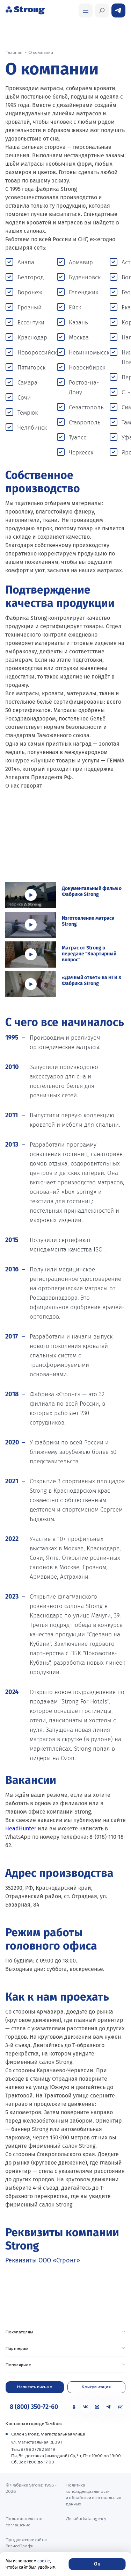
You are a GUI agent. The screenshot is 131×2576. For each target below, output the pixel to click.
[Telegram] (109, 2407)
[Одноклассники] (74, 2407)
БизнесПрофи (20, 2545)
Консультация (96, 2386)
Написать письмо (34, 2386)
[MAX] (97, 2407)
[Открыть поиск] (86, 10)
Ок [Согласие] (97, 2564)
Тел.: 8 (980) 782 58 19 (33, 2449)
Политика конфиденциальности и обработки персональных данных (93, 2494)
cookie (43, 2561)
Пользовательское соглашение (24, 2521)
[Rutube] (120, 2407)
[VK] (85, 2407)
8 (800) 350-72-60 (34, 2407)
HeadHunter (20, 1828)
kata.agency (94, 2518)
